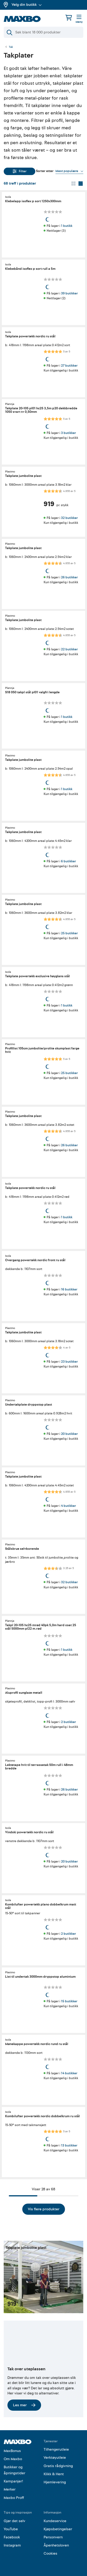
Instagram (12, 2545)
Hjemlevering (55, 2482)
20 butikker (69, 1433)
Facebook (12, 2537)
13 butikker (69, 2145)
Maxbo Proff (14, 2497)
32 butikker (69, 505)
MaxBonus (12, 2450)
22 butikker (69, 649)
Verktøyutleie (55, 2457)
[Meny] (79, 19)
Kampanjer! (13, 2481)
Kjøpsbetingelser (58, 2529)
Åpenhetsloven (56, 2545)
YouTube (11, 2529)
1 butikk (66, 226)
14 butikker (69, 2073)
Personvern (53, 2537)
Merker (10, 2489)
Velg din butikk (27, 4)
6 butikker (68, 861)
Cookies (50, 2553)
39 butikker (69, 293)
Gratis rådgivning (58, 2466)
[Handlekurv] (68, 17)
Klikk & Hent (54, 2474)
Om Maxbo (13, 2459)
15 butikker (69, 2001)
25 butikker (69, 933)
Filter (20, 171)
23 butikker (69, 1361)
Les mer (24, 2405)
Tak (11, 47)
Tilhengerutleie (56, 2449)
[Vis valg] (69, 171)
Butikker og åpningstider (14, 2470)
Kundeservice (55, 2521)
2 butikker (68, 1722)
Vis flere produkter (43, 2209)
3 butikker (68, 433)
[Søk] (43, 32)
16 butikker (69, 1289)
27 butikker (69, 365)
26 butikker (69, 577)
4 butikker (68, 1506)
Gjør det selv (14, 2521)
